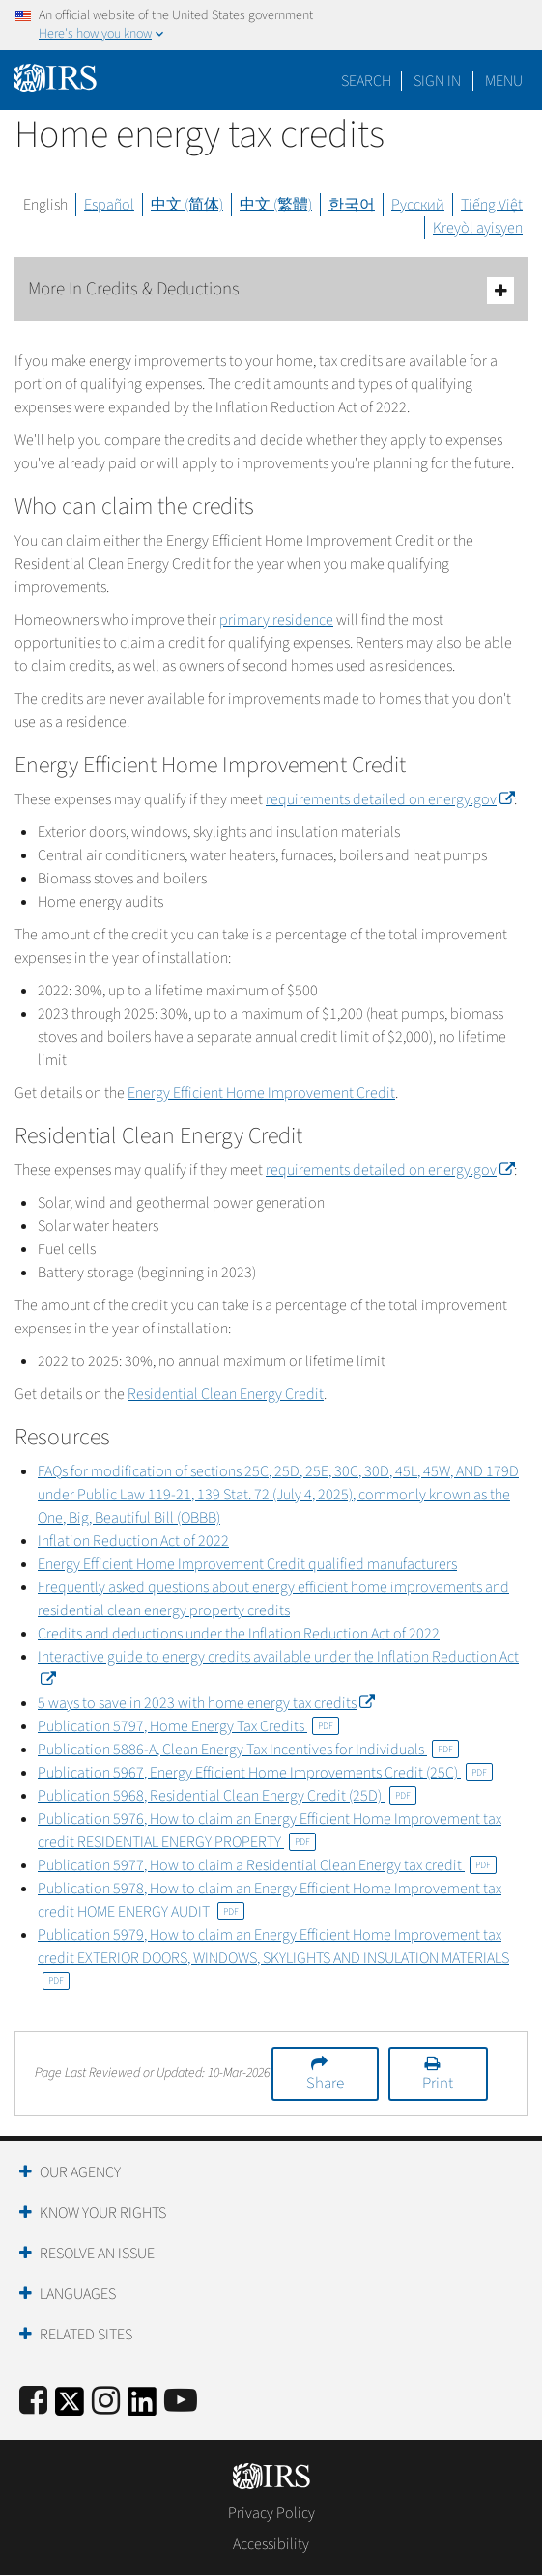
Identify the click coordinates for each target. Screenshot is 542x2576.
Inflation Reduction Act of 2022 (133, 1541)
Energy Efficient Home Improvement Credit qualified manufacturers (247, 1564)
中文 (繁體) (276, 204)
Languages (78, 2294)
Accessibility (271, 2544)
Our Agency (80, 2172)
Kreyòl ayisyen (478, 227)
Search (366, 81)
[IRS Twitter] (69, 2407)
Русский (417, 204)
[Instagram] (106, 2401)
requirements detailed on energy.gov (390, 799)
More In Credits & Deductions (271, 290)
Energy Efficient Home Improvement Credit (261, 1093)
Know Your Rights (103, 2213)
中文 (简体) (187, 204)
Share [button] (325, 2083)
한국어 (351, 204)
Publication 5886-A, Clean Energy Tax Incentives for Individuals (248, 1749)
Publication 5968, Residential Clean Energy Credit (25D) (227, 1795)
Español (109, 204)
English (45, 204)
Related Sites (86, 2334)
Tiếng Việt (492, 204)
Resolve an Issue (97, 2253)
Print (437, 2083)
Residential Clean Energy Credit (226, 1394)
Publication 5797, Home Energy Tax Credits (188, 1726)
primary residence (276, 619)
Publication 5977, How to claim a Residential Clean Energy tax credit (267, 1865)
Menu (504, 81)
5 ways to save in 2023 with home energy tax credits (206, 1703)
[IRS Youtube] (180, 2401)
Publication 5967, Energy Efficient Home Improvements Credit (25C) (265, 1772)
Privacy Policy (271, 2513)
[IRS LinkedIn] (142, 2407)
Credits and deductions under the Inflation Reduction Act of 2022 (239, 1633)
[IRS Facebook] (33, 2401)
